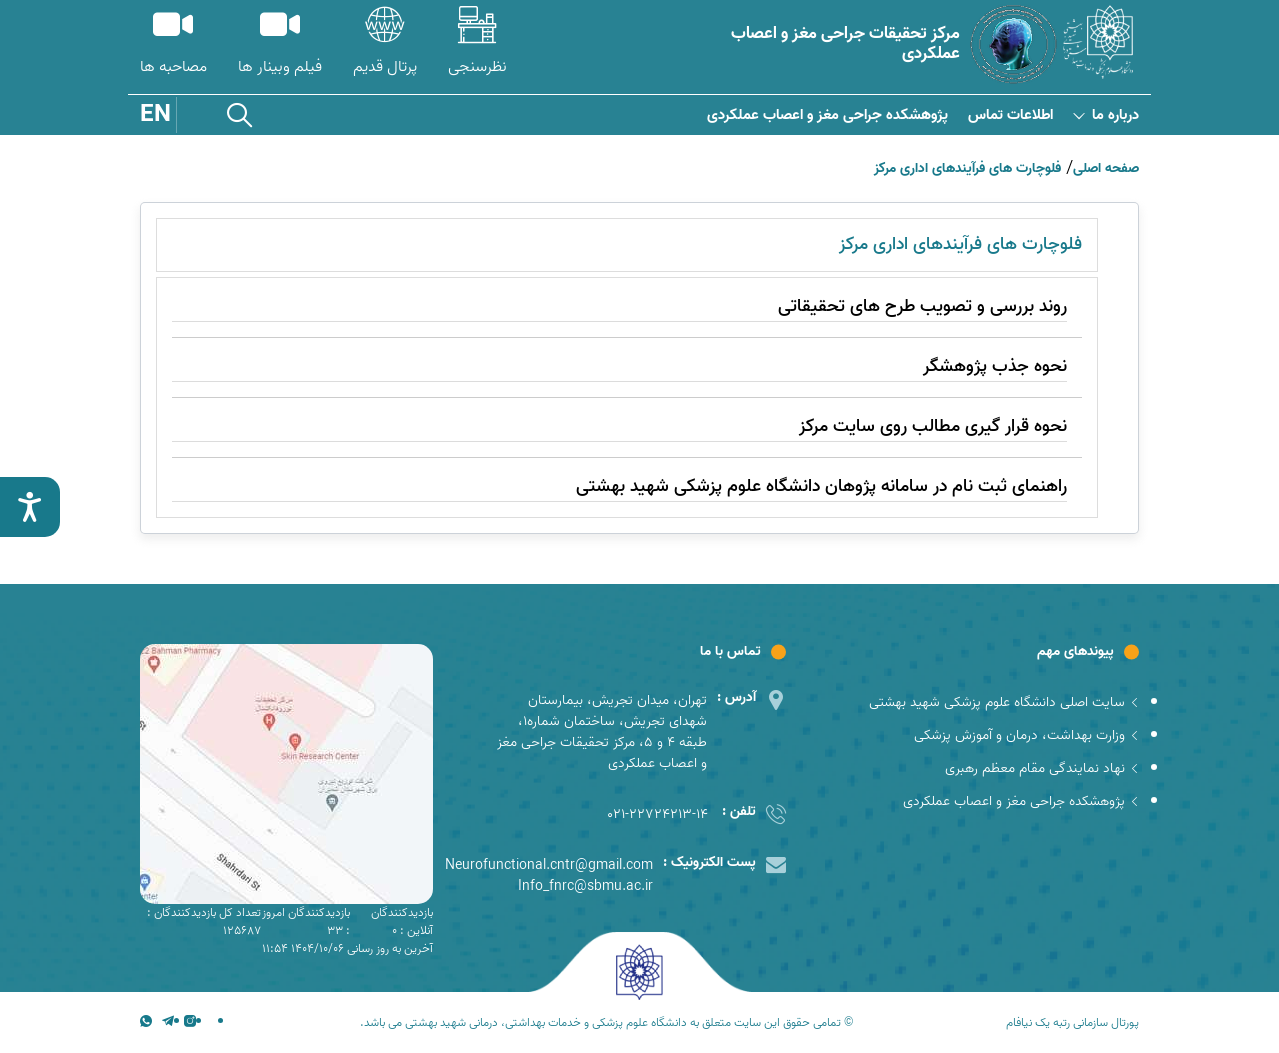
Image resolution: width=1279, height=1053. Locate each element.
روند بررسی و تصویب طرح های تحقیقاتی (922, 306)
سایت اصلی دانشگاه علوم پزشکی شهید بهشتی (1004, 702)
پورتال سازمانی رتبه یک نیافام (1072, 1023)
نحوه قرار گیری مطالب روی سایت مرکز (933, 426)
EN (155, 115)
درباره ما (1106, 115)
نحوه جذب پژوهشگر (995, 366)
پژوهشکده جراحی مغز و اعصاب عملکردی (827, 115)
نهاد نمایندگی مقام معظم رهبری (1042, 768)
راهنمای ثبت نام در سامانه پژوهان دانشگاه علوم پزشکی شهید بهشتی (821, 486)
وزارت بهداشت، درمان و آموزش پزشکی (1026, 735)
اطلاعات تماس (1010, 115)
